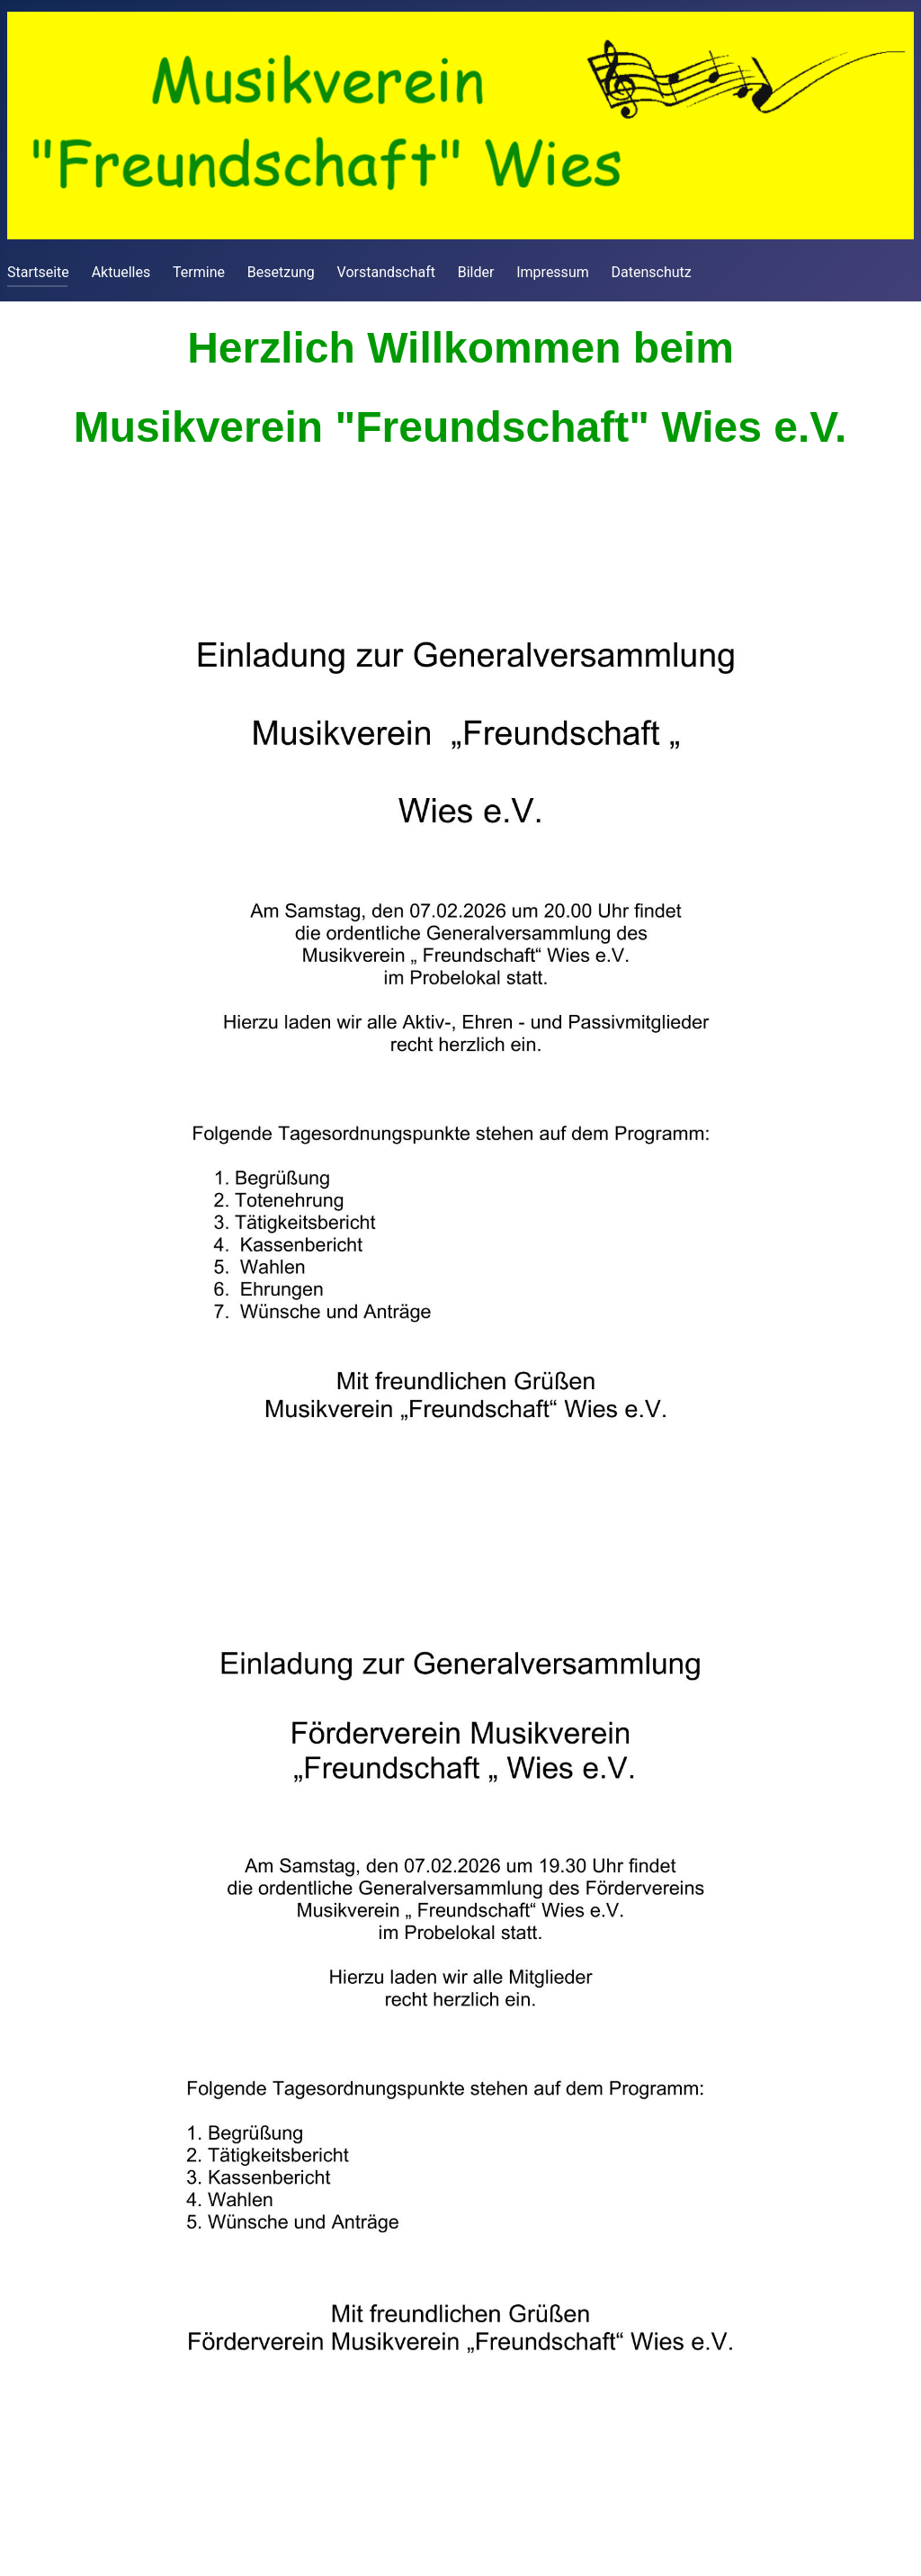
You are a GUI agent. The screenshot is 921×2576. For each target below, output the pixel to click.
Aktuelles (121, 272)
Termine (199, 272)
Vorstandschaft (386, 272)
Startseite (38, 272)
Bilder (476, 272)
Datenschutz (652, 272)
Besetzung (281, 272)
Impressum (552, 272)
